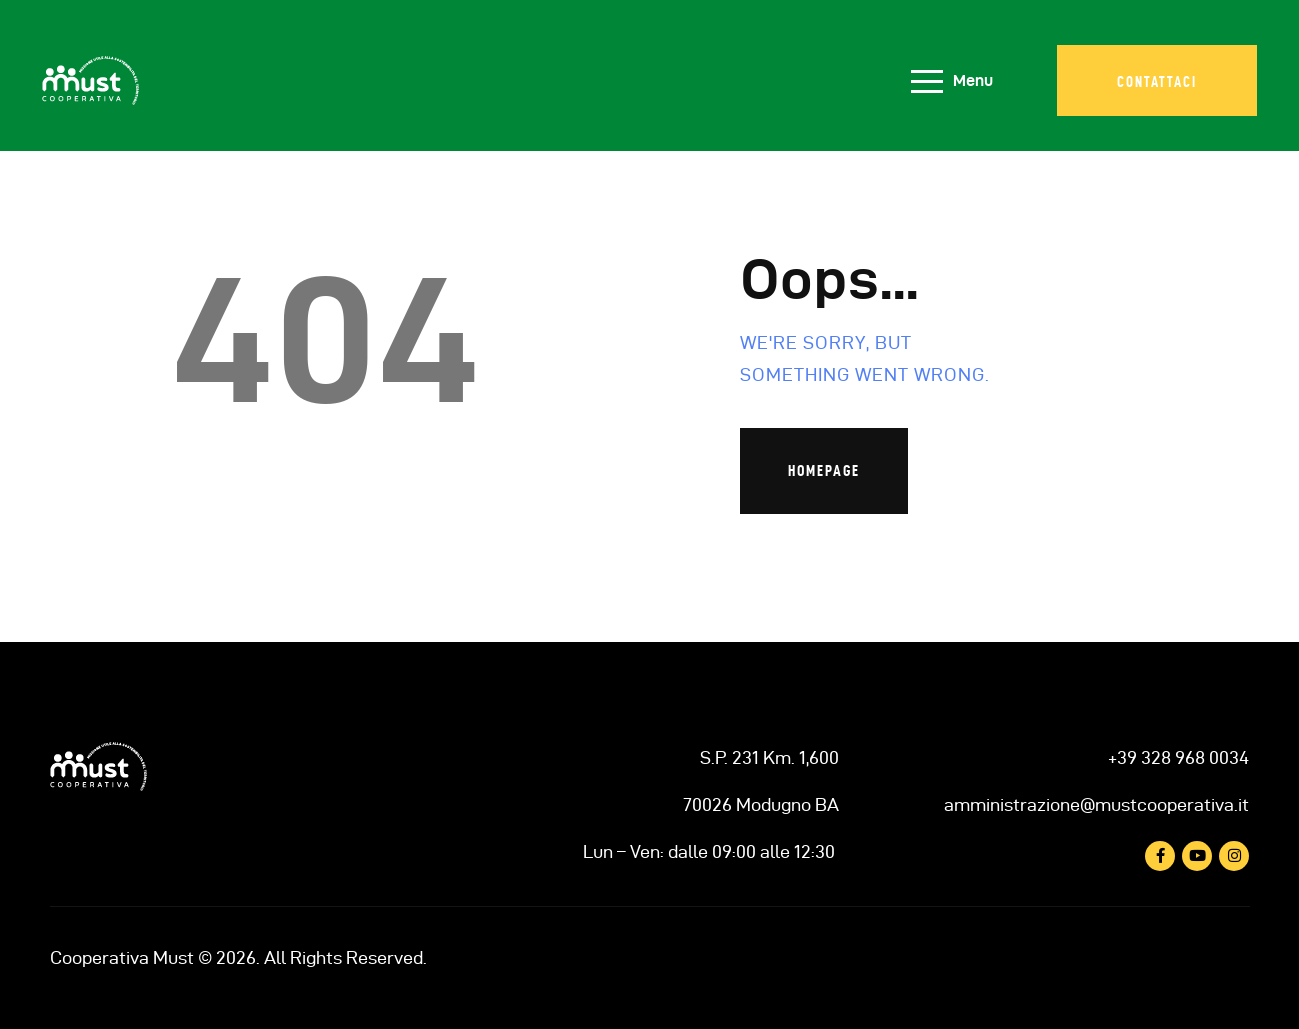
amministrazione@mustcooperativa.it (1096, 804)
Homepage (824, 470)
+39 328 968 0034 (1178, 757)
